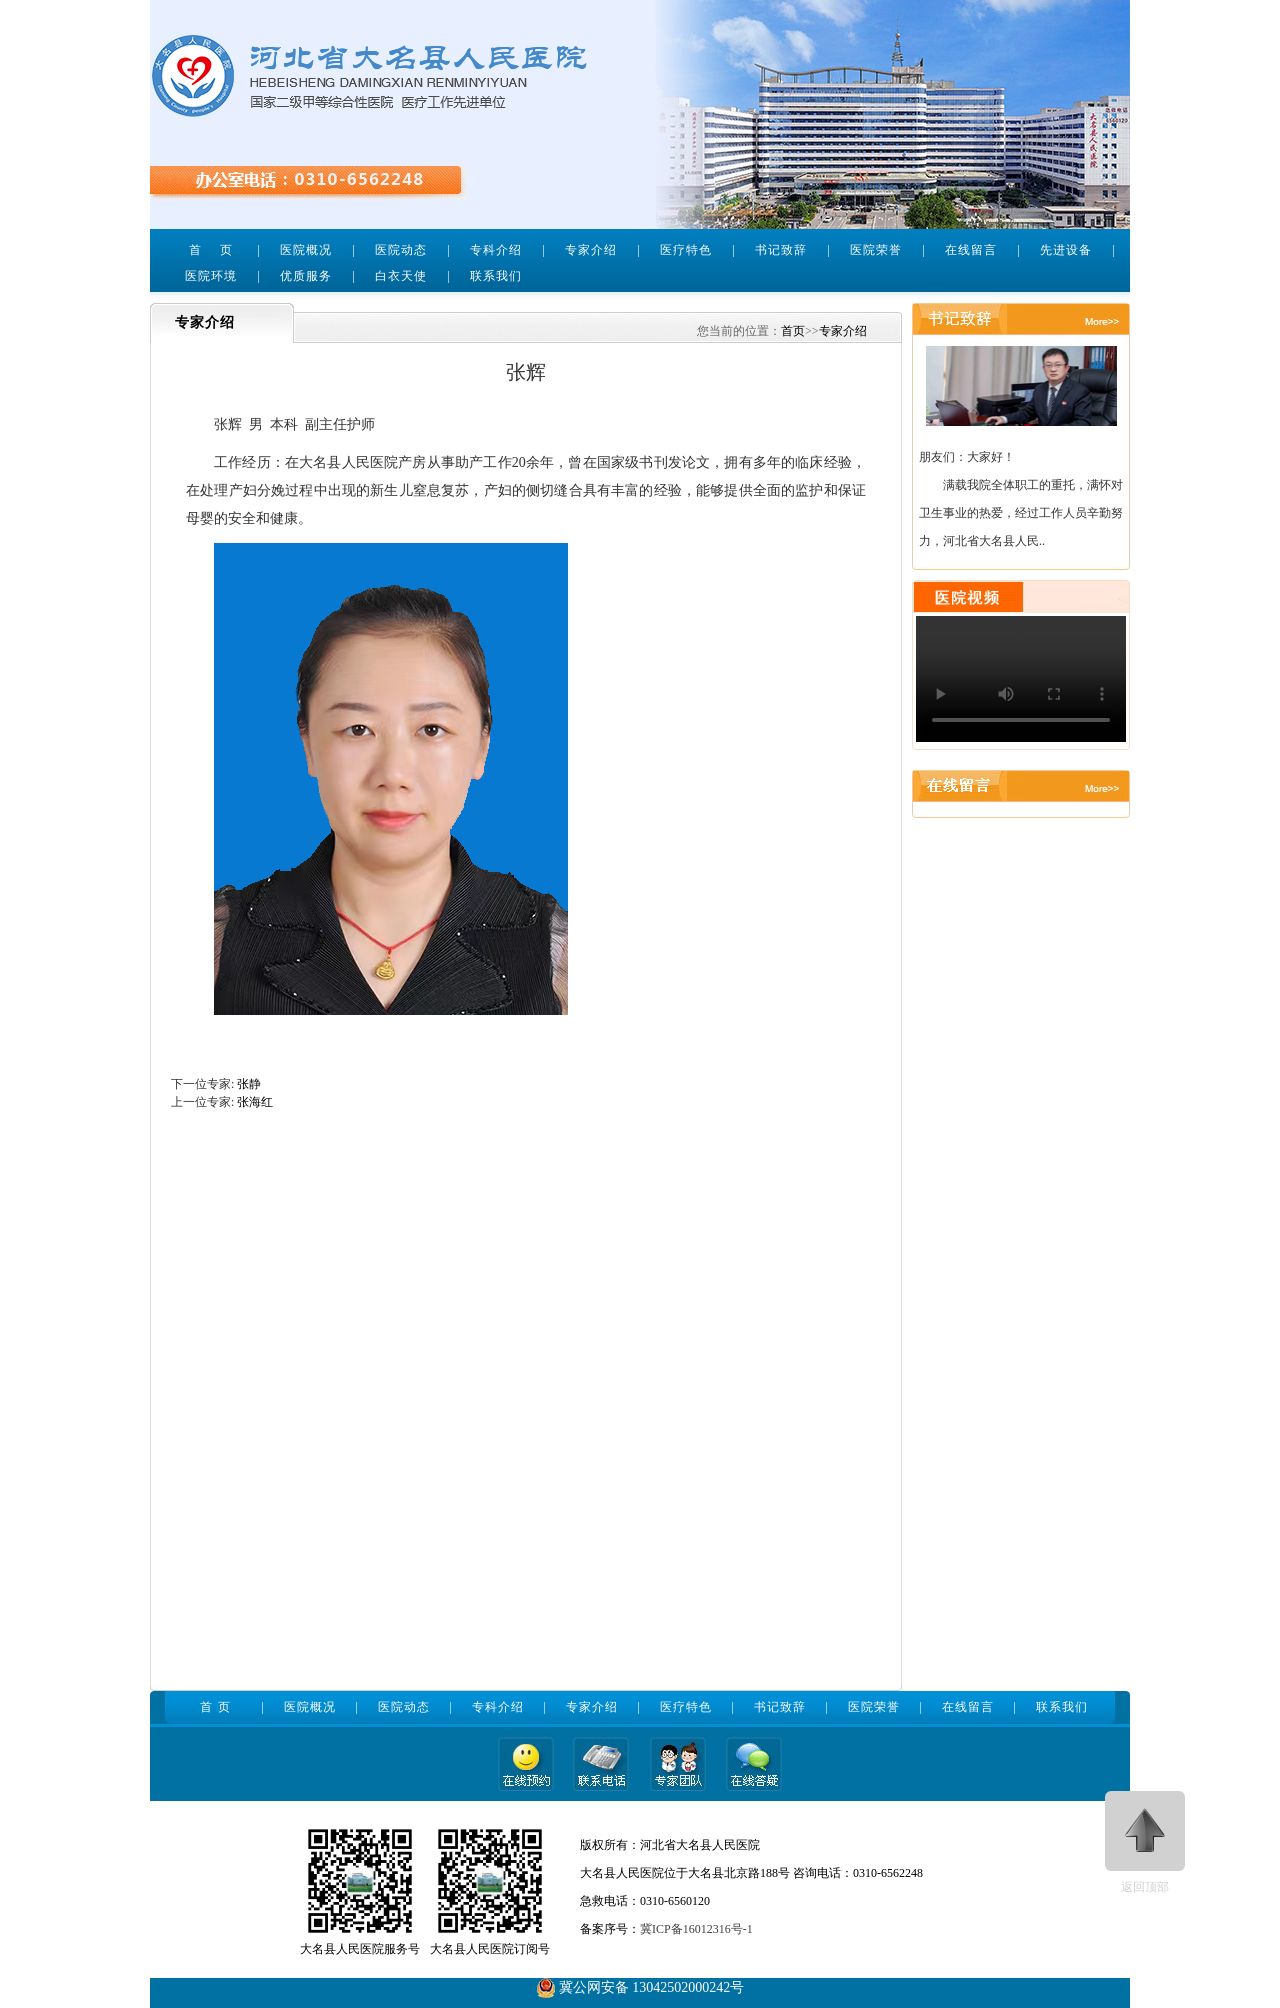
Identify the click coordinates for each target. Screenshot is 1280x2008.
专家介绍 (591, 250)
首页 (793, 331)
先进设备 (1066, 250)
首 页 (210, 250)
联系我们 (496, 276)
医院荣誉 (876, 250)
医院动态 (401, 250)
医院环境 (211, 276)
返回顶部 (1145, 1842)
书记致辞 (781, 250)
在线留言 (971, 250)
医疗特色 (686, 250)
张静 (249, 1084)
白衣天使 (401, 276)
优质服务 (306, 276)
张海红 (255, 1102)
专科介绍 (496, 250)
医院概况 (306, 250)
